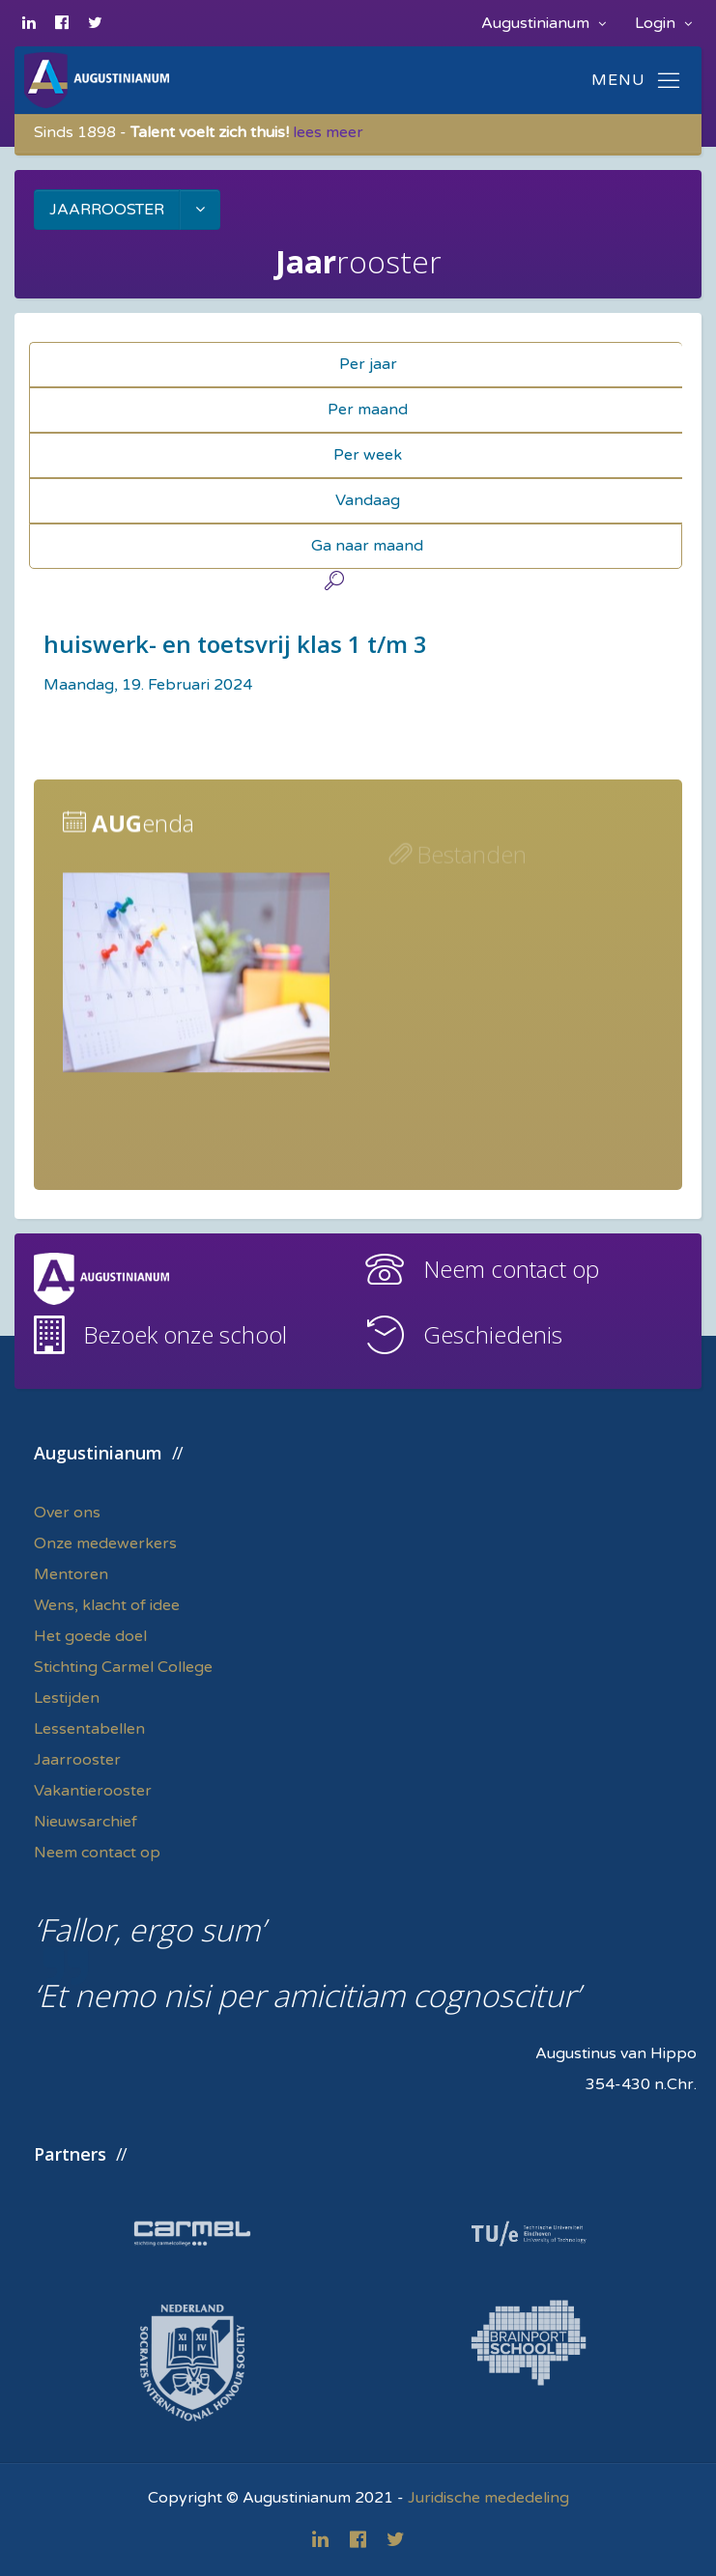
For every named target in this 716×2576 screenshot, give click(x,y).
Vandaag (367, 500)
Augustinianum (543, 23)
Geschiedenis (492, 1334)
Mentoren (71, 1574)
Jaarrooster (77, 1759)
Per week (367, 455)
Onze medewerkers (105, 1543)
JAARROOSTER (106, 209)
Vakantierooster (93, 1790)
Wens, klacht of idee (107, 1605)
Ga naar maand (367, 545)
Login (663, 23)
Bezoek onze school (185, 1334)
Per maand (368, 409)
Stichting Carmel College (123, 1667)
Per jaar (368, 364)
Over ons (67, 1512)
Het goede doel (90, 1636)
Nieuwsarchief (85, 1821)
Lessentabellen (89, 1729)
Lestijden (67, 1698)
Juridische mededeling (488, 2497)
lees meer (328, 132)
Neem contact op (511, 1269)
